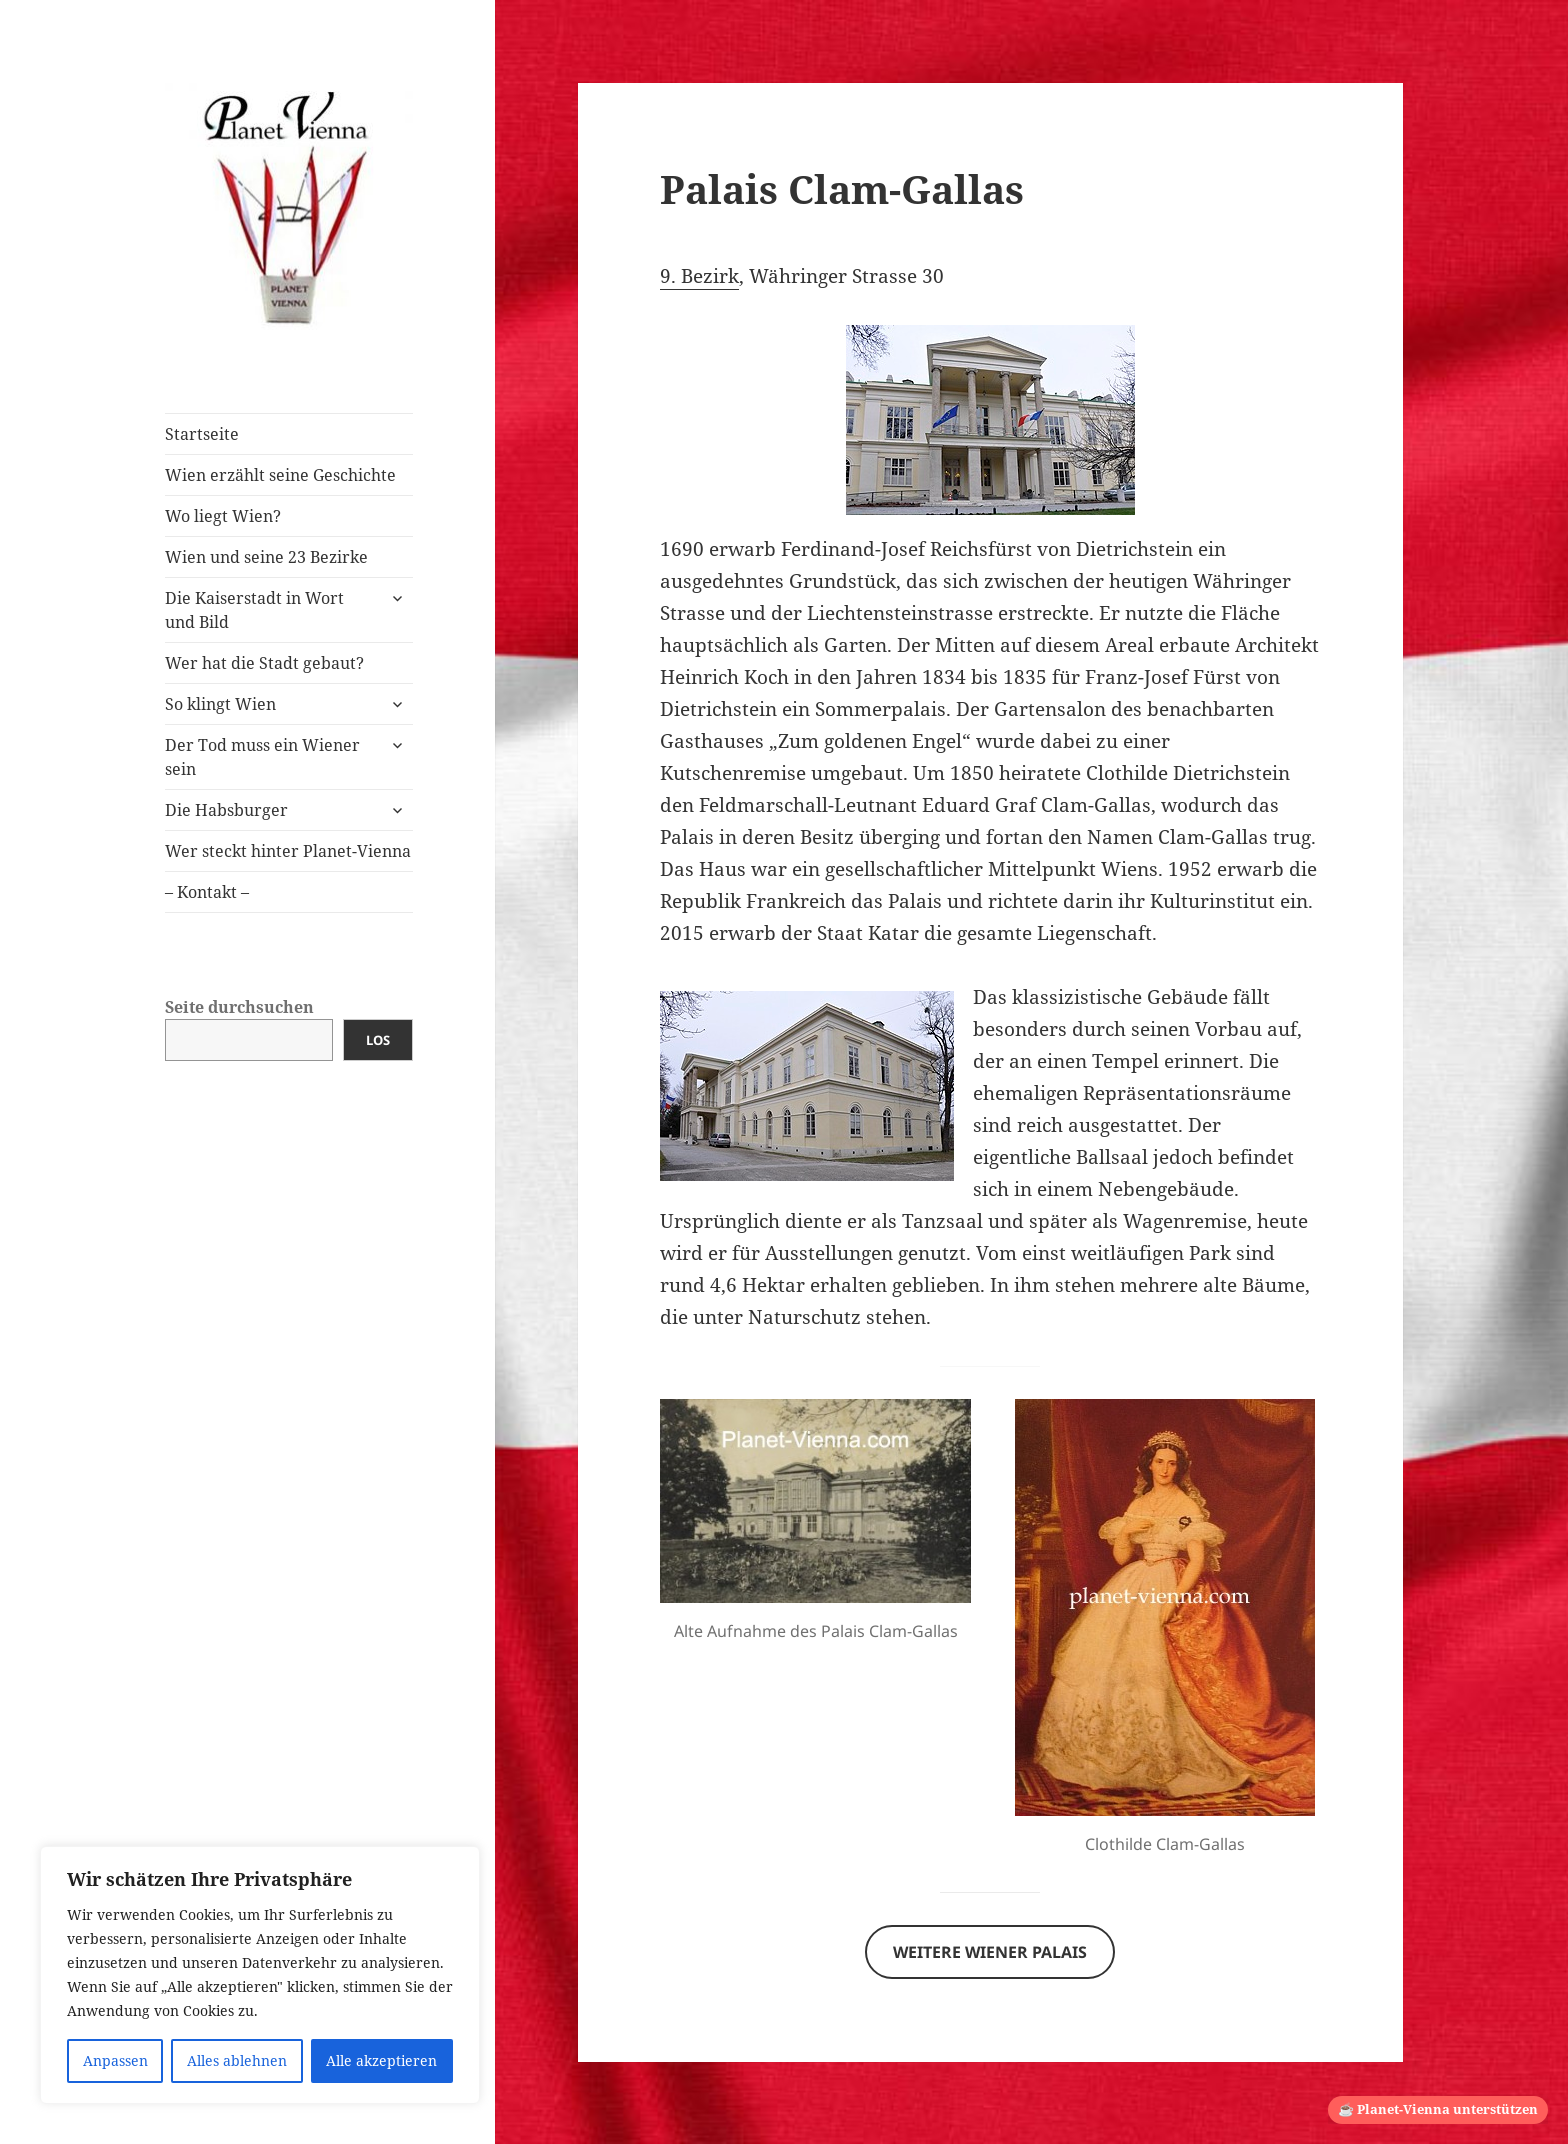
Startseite (202, 434)
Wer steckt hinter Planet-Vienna (288, 851)
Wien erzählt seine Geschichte (280, 475)
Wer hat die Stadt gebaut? (264, 663)
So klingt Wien (220, 704)
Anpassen (115, 2060)
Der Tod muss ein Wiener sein (262, 757)
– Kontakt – (207, 892)
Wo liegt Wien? (223, 516)
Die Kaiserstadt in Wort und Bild (254, 610)
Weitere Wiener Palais (990, 1952)
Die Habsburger (226, 810)
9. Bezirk (699, 276)
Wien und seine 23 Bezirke (266, 557)
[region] (260, 1975)
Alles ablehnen (237, 2060)
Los (378, 1040)
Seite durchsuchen (239, 1007)
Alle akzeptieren (381, 2060)
